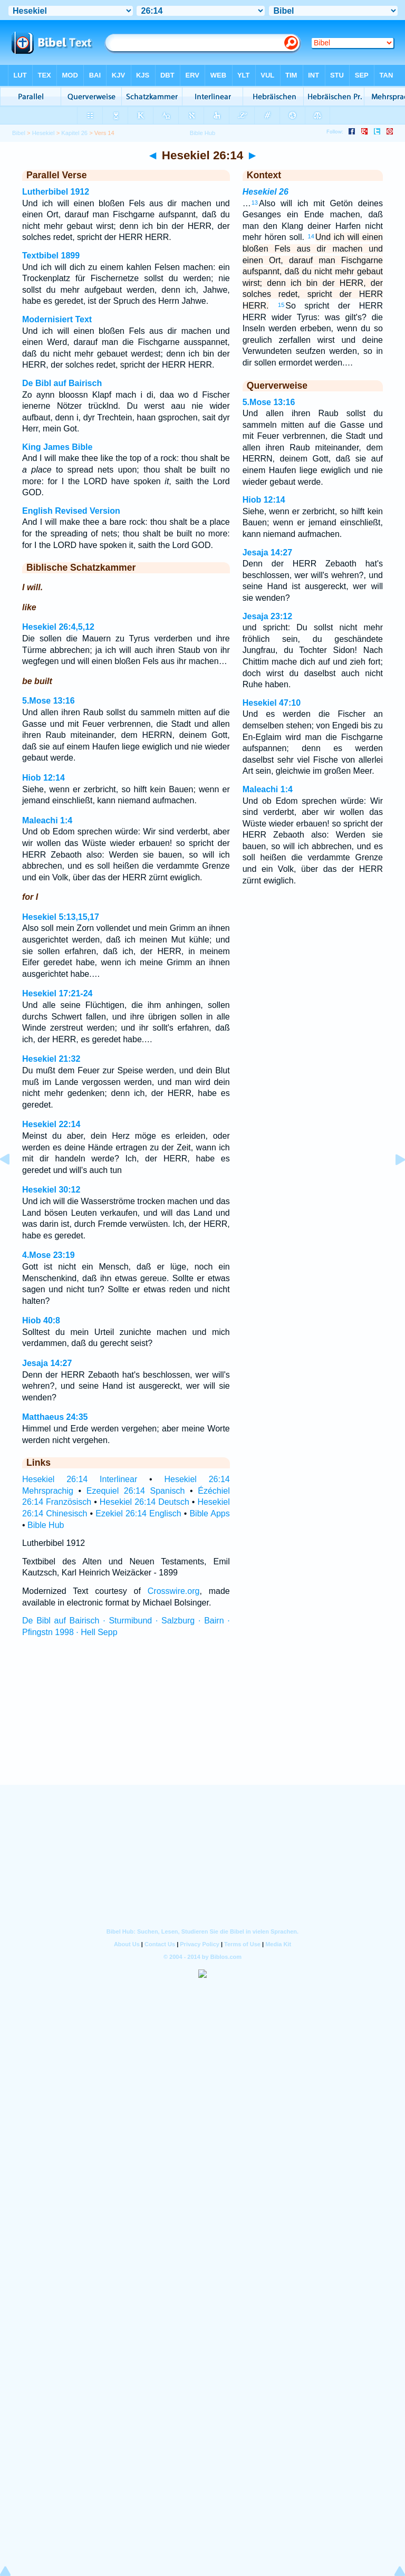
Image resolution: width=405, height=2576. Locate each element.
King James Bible (57, 447)
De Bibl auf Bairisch (62, 383)
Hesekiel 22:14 (51, 1124)
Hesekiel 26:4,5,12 (58, 626)
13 (255, 202)
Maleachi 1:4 (47, 820)
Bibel (18, 133)
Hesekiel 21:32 (51, 1058)
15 (281, 305)
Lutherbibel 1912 (55, 191)
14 (311, 236)
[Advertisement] (202, 1721)
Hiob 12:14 (43, 777)
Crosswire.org (174, 1591)
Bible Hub (45, 1525)
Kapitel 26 (74, 133)
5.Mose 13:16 (48, 700)
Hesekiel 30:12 (51, 1189)
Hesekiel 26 (265, 191)
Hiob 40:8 (41, 1320)
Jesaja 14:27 (47, 1363)
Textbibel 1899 (51, 255)
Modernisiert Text (57, 319)
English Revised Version (71, 510)
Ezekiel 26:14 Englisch (138, 1513)
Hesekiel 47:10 (272, 702)
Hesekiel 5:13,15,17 (60, 916)
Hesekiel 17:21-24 (57, 993)
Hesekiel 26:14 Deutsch (144, 1501)
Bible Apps (209, 1513)
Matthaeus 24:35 (55, 1416)
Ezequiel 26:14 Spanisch (135, 1490)
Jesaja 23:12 (267, 616)
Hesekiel (43, 133)
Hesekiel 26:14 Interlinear (79, 1479)
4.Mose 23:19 (48, 1255)
